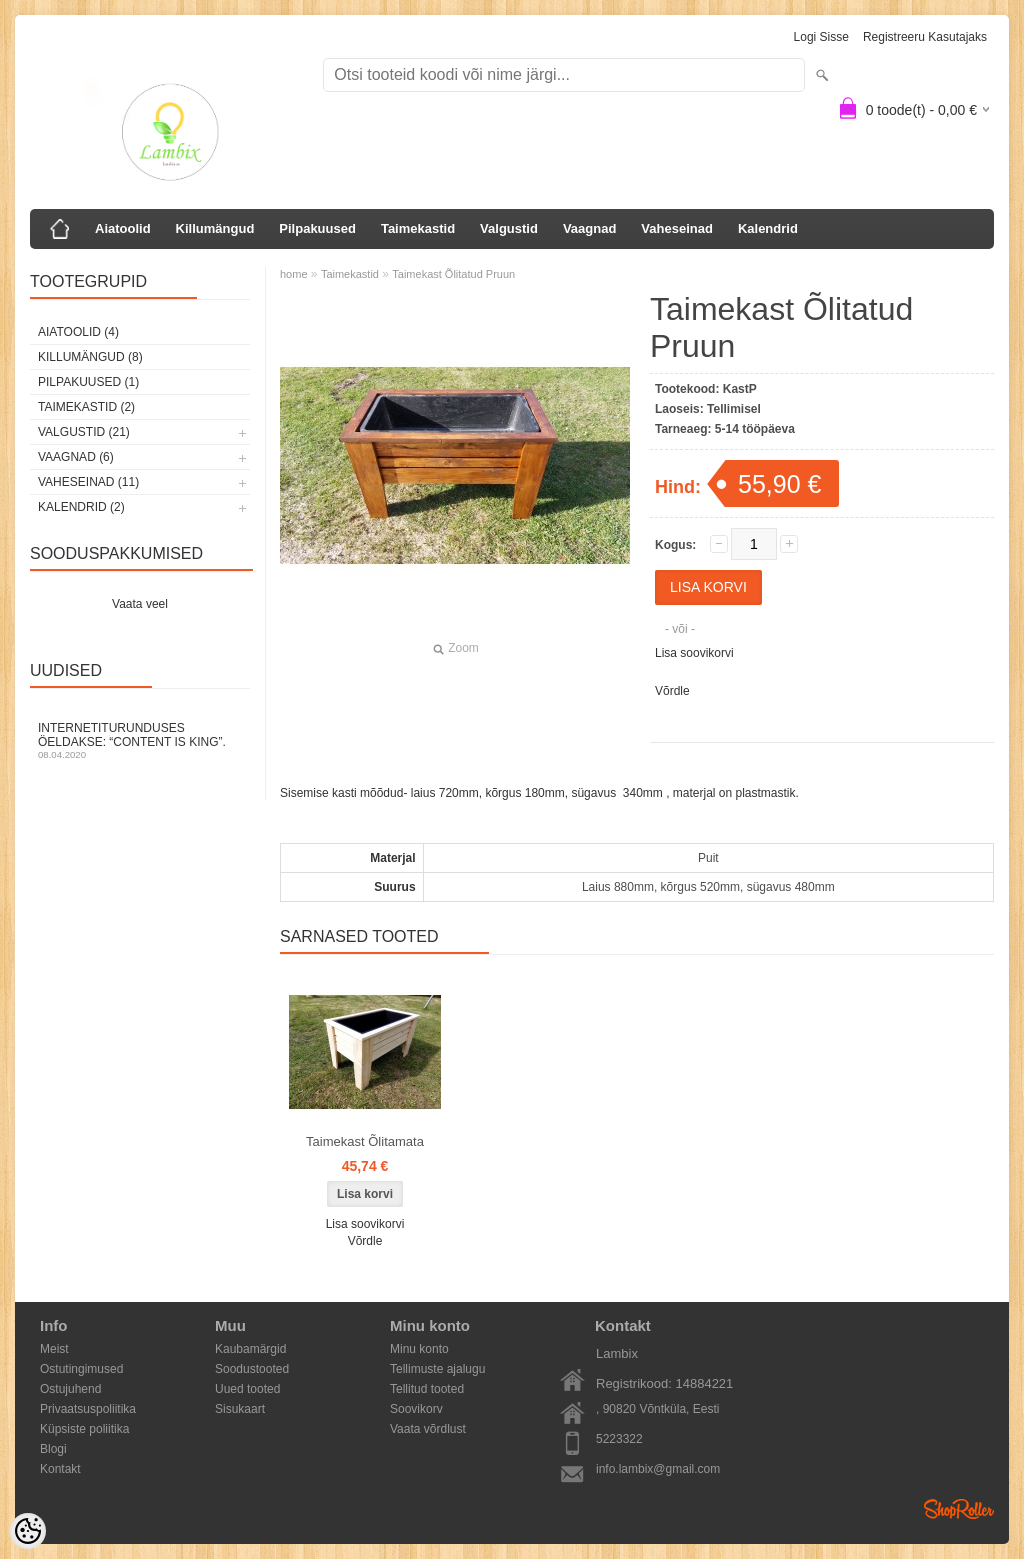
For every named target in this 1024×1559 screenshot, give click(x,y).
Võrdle (672, 691)
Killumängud (215, 228)
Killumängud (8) (90, 357)
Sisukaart (240, 1409)
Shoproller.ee (959, 1509)
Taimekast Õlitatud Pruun (453, 274)
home (294, 274)
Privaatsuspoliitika (88, 1409)
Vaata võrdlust (428, 1429)
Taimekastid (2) (86, 407)
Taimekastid (418, 228)
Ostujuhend (70, 1389)
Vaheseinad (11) (88, 482)
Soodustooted (252, 1369)
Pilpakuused (317, 228)
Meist (54, 1349)
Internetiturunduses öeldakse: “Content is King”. (140, 740)
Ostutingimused (81, 1369)
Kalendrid (768, 228)
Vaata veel (140, 604)
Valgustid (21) (84, 432)
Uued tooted (247, 1389)
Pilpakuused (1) (88, 382)
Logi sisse (821, 37)
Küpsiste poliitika (84, 1429)
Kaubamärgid (250, 1349)
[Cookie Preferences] (28, 1531)
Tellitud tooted (427, 1389)
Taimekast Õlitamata (365, 1141)
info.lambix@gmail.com (658, 1469)
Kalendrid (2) (81, 507)
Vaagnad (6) (76, 457)
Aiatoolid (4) (78, 332)
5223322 (619, 1439)
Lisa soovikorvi (694, 653)
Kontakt (60, 1469)
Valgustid (509, 228)
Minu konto (419, 1349)
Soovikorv (416, 1409)
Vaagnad (589, 228)
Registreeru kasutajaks (925, 37)
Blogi (53, 1449)
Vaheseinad (677, 228)
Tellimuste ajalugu (437, 1369)
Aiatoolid (123, 228)
